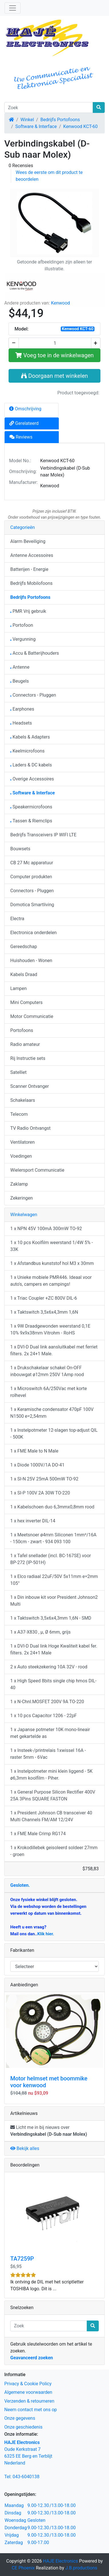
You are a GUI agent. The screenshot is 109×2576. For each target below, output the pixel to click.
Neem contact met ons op (30, 2409)
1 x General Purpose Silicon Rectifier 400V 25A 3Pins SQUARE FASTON (52, 1795)
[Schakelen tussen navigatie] (13, 8)
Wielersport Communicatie (37, 1170)
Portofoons (21, 1030)
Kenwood (60, 303)
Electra (17, 918)
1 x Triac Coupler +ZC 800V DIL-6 (43, 1298)
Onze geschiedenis (23, 2427)
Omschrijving (25, 408)
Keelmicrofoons (27, 751)
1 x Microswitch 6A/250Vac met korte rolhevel (48, 1392)
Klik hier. (45, 1933)
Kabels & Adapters (30, 737)
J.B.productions (81, 2568)
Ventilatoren (22, 1142)
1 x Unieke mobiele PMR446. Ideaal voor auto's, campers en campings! (51, 1281)
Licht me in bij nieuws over (48, 2131)
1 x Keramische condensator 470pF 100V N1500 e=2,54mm (52, 1413)
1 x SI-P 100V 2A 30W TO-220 (40, 1493)
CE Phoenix (24, 2568)
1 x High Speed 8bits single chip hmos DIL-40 (53, 1684)
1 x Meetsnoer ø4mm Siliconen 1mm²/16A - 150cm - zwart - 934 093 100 (53, 1538)
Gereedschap (23, 946)
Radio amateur (25, 1044)
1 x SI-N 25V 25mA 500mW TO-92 (44, 1479)
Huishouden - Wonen (31, 960)
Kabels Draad (23, 974)
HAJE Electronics (60, 2561)
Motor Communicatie (31, 1016)
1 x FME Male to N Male (34, 1451)
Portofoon (21, 625)
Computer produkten (31, 876)
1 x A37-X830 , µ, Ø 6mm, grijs (40, 1632)
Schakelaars (22, 1100)
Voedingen (21, 1156)
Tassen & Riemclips (31, 820)
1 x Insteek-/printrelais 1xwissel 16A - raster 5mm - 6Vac (48, 1754)
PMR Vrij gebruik (28, 611)
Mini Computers (26, 1002)
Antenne (19, 667)
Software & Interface (36, 126)
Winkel (27, 119)
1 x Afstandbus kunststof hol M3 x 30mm (52, 1263)
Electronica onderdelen (33, 932)
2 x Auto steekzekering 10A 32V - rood (48, 1667)
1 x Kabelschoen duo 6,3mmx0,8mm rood (52, 1507)
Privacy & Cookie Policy (28, 2383)
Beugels (19, 681)
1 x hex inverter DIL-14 (32, 1521)
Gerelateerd (24, 423)
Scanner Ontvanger (29, 1086)
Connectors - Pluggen (33, 695)
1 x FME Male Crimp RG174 (38, 1833)
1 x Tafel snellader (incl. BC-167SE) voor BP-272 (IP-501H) (50, 1559)
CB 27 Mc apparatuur (31, 862)
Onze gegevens (19, 2418)
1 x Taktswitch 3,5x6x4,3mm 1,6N (44, 1312)
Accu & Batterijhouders (34, 653)
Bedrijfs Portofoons (60, 119)
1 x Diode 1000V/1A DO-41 (37, 1465)
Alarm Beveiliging (27, 541)
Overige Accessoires (32, 779)
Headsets (21, 723)
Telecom (19, 1114)
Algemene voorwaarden (28, 2392)
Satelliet (18, 1072)
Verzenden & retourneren (29, 2401)
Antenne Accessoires (31, 555)
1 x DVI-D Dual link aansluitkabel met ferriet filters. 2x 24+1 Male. (54, 1350)
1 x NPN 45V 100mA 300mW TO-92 (46, 1228)
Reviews (21, 437)
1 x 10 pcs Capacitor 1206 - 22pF (43, 1715)
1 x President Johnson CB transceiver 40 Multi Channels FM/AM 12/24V (51, 1816)
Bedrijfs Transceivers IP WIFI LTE (43, 834)
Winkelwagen (23, 1214)
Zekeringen (21, 1198)
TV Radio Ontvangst (30, 1128)
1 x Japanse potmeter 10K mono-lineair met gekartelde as (50, 1733)
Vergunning (23, 639)
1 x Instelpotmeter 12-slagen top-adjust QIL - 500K (54, 1433)
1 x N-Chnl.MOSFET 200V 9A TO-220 (47, 1701)
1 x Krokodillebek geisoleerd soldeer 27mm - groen (54, 1851)
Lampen (18, 988)
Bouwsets (20, 848)
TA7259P (22, 2258)
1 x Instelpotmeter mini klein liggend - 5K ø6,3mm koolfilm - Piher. (51, 1774)
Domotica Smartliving (32, 904)
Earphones (22, 709)
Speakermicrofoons (31, 807)
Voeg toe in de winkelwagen (54, 355)
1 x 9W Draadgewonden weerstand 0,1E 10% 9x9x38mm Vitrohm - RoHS (50, 1329)
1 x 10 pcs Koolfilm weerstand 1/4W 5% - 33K (51, 1246)
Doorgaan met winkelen (54, 375)
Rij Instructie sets (27, 1058)
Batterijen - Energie (29, 569)
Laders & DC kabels (31, 765)
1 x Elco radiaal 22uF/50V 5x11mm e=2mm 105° (54, 1580)
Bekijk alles (24, 2148)
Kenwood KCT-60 (80, 126)
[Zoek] (48, 107)
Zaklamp (19, 1184)
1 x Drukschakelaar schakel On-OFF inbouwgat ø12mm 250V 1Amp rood (47, 1371)
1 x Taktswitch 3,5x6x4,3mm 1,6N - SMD (50, 1618)
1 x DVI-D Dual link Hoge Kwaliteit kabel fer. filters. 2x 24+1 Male (53, 1649)
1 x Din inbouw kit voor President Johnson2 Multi (54, 1601)
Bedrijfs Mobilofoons (31, 583)
